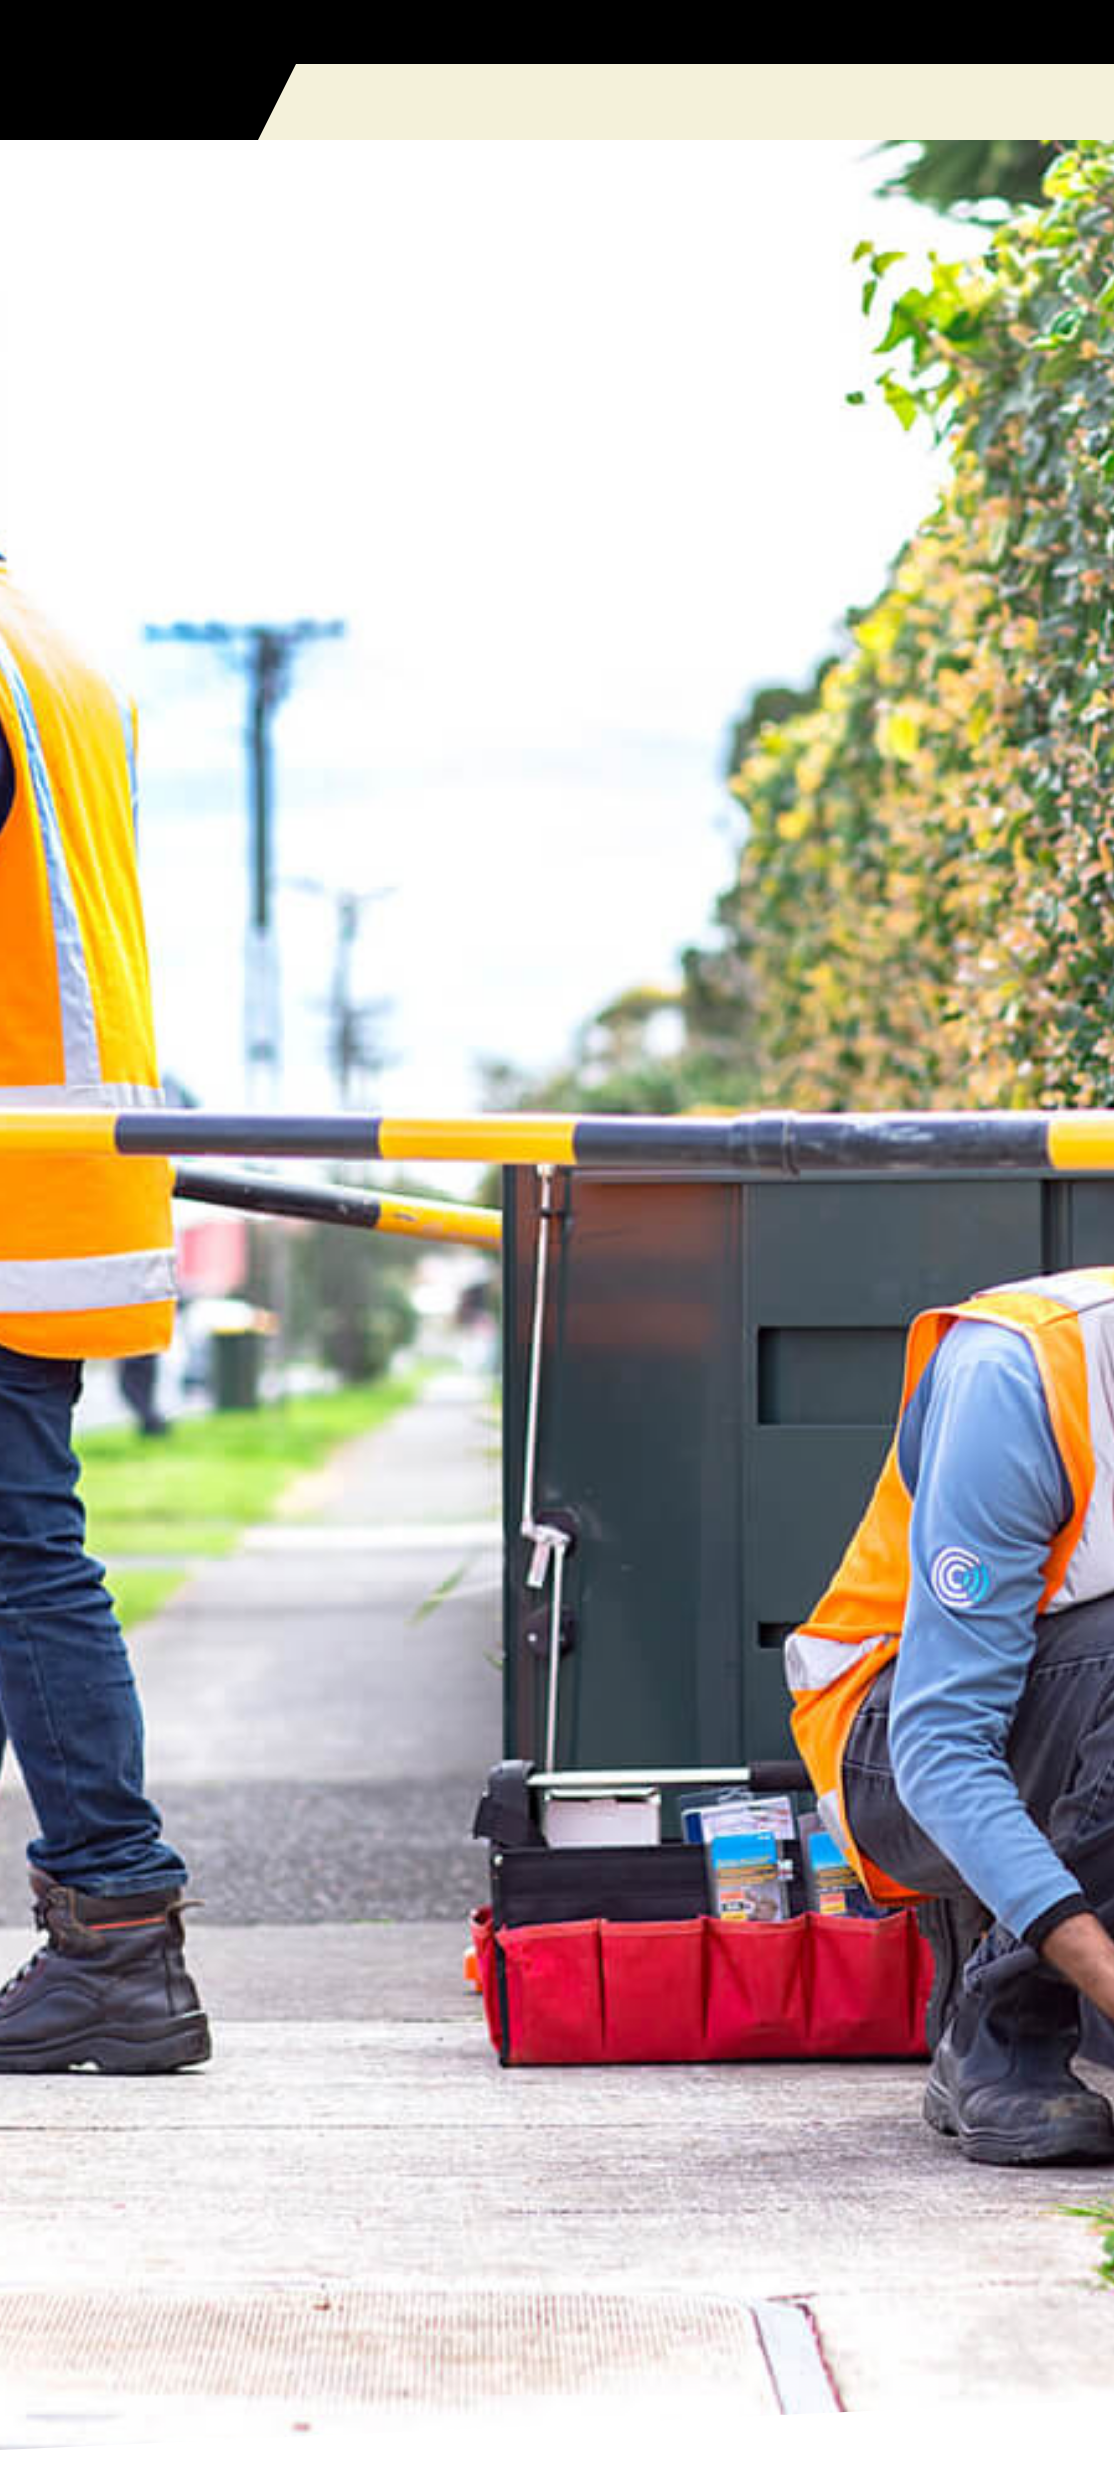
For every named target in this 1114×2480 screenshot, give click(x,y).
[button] (1080, 102)
